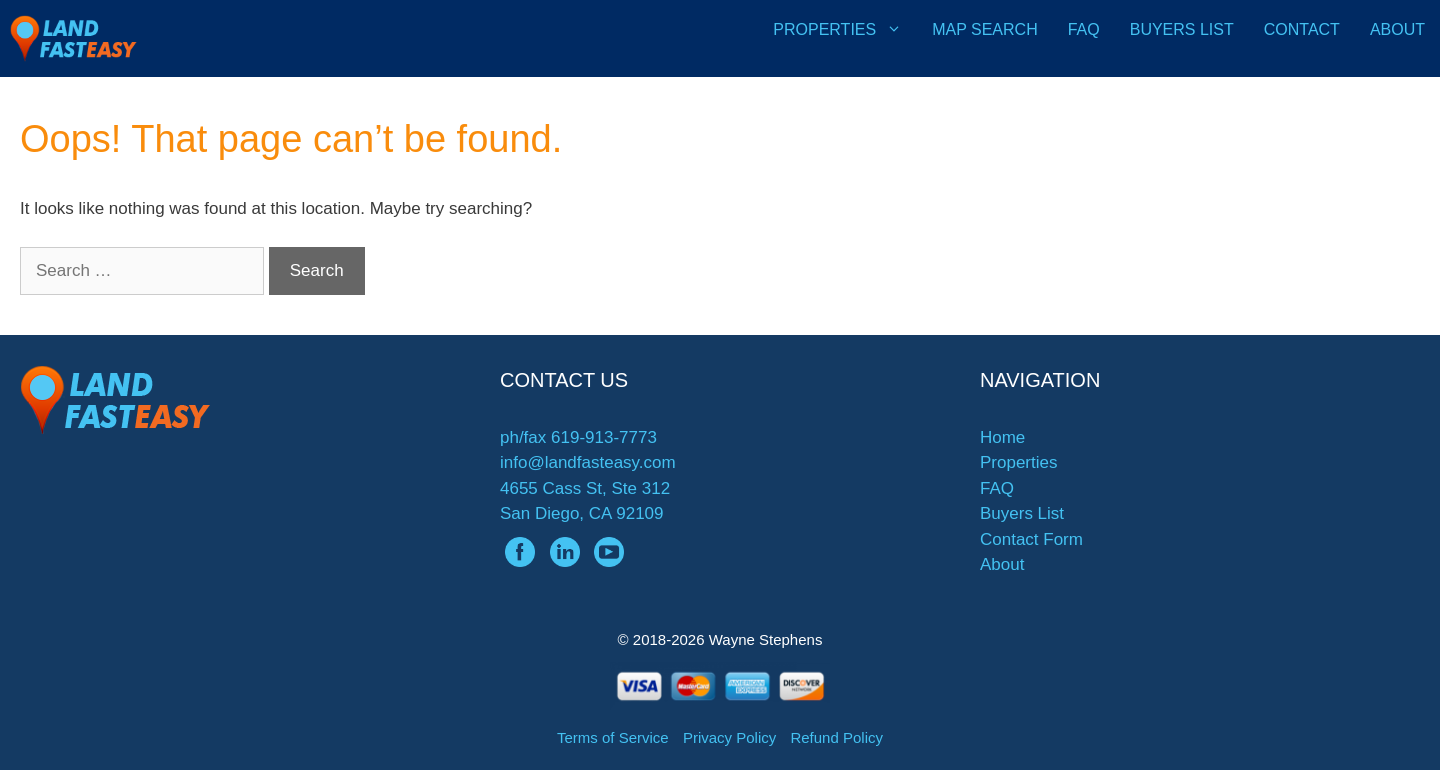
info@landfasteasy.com (588, 462)
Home (1002, 437)
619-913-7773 (604, 437)
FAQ (1084, 29)
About (1397, 29)
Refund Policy (836, 737)
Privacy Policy (729, 737)
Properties (845, 30)
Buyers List (1182, 29)
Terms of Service (613, 737)
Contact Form (1031, 539)
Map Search (985, 29)
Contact (1302, 29)
